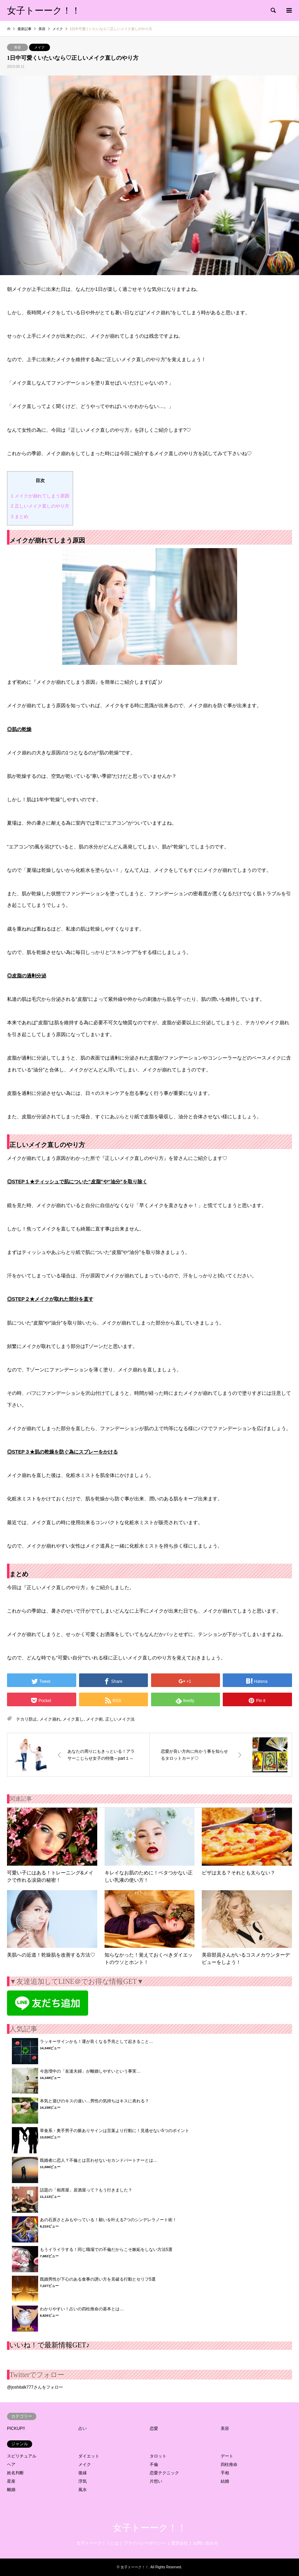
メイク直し (73, 1719)
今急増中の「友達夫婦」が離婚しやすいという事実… (90, 2071)
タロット (158, 2456)
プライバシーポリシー (145, 2543)
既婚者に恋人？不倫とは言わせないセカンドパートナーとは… (98, 2160)
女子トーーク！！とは (98, 2543)
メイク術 (94, 1719)
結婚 (225, 2481)
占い (82, 2428)
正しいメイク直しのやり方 (40, 506)
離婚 (11, 2489)
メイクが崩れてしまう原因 (40, 495)
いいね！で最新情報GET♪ (49, 2345)
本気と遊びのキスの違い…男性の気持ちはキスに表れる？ (94, 2100)
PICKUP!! (16, 2428)
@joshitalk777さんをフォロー (35, 2387)
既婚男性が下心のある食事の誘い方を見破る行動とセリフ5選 (98, 2279)
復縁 (82, 2472)
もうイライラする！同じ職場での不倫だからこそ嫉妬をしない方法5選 (106, 2249)
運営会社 (179, 2543)
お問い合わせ (205, 2543)
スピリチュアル (21, 2456)
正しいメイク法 (120, 1719)
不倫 (154, 2464)
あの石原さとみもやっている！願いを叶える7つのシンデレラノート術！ (108, 2219)
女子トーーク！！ (149, 2528)
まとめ (19, 516)
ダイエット (88, 2456)
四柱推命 (229, 2464)
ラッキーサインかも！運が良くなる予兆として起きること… (96, 2041)
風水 (82, 2489)
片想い (156, 2481)
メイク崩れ (50, 1719)
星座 (11, 2481)
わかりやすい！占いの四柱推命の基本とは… (82, 2308)
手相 (225, 2472)
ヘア (11, 2464)
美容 (17, 47)
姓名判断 (15, 2472)
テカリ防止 (26, 1719)
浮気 (82, 2481)
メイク (39, 47)
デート (227, 2456)
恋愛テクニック (164, 2472)
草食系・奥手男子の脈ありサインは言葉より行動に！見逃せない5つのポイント (114, 2130)
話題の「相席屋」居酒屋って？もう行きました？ (86, 2190)
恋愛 (154, 2428)
